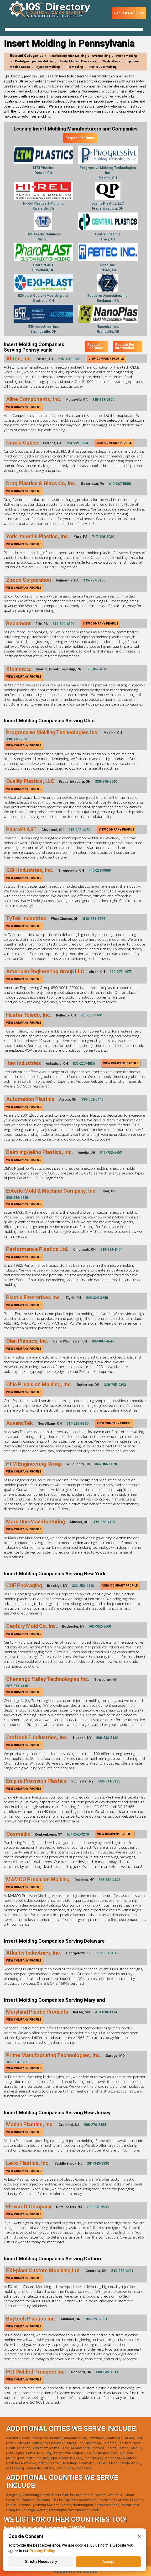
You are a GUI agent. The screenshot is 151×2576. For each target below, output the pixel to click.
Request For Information (125, 346)
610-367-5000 (120, 484)
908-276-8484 (95, 2125)
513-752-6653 (111, 1152)
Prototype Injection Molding (34, 61)
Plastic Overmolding (102, 67)
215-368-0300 (103, 400)
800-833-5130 (107, 1738)
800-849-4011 (107, 2372)
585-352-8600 (100, 1626)
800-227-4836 (84, 1063)
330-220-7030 (17, 739)
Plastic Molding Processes (77, 61)
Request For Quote (129, 13)
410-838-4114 (106, 2012)
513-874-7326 (94, 919)
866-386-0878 (106, 1464)
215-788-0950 (69, 359)
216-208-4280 (79, 830)
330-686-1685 (17, 1198)
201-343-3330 (98, 2163)
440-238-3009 (100, 870)
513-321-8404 (111, 1249)
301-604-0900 (17, 2062)
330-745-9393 (115, 1385)
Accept (108, 2561)
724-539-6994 (77, 443)
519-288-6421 (122, 2271)
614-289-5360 (78, 1423)
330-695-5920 (106, 781)
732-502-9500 (98, 2207)
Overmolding (101, 56)
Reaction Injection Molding (67, 56)
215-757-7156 (94, 580)
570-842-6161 (97, 669)
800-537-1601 (92, 1015)
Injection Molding (48, 67)
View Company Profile (106, 358)
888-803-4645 (103, 1341)
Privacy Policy (42, 2551)
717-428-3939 (103, 537)
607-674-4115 (17, 1686)
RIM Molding (74, 67)
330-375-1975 (121, 972)
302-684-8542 (107, 1953)
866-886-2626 (109, 1880)
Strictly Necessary (41, 2561)
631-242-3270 (78, 1834)
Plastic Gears (111, 61)
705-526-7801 (96, 2319)
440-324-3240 (97, 1298)
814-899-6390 (63, 624)
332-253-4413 (83, 1586)
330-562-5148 (92, 1099)
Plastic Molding (126, 56)
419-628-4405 (104, 1522)
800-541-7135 (109, 1781)
